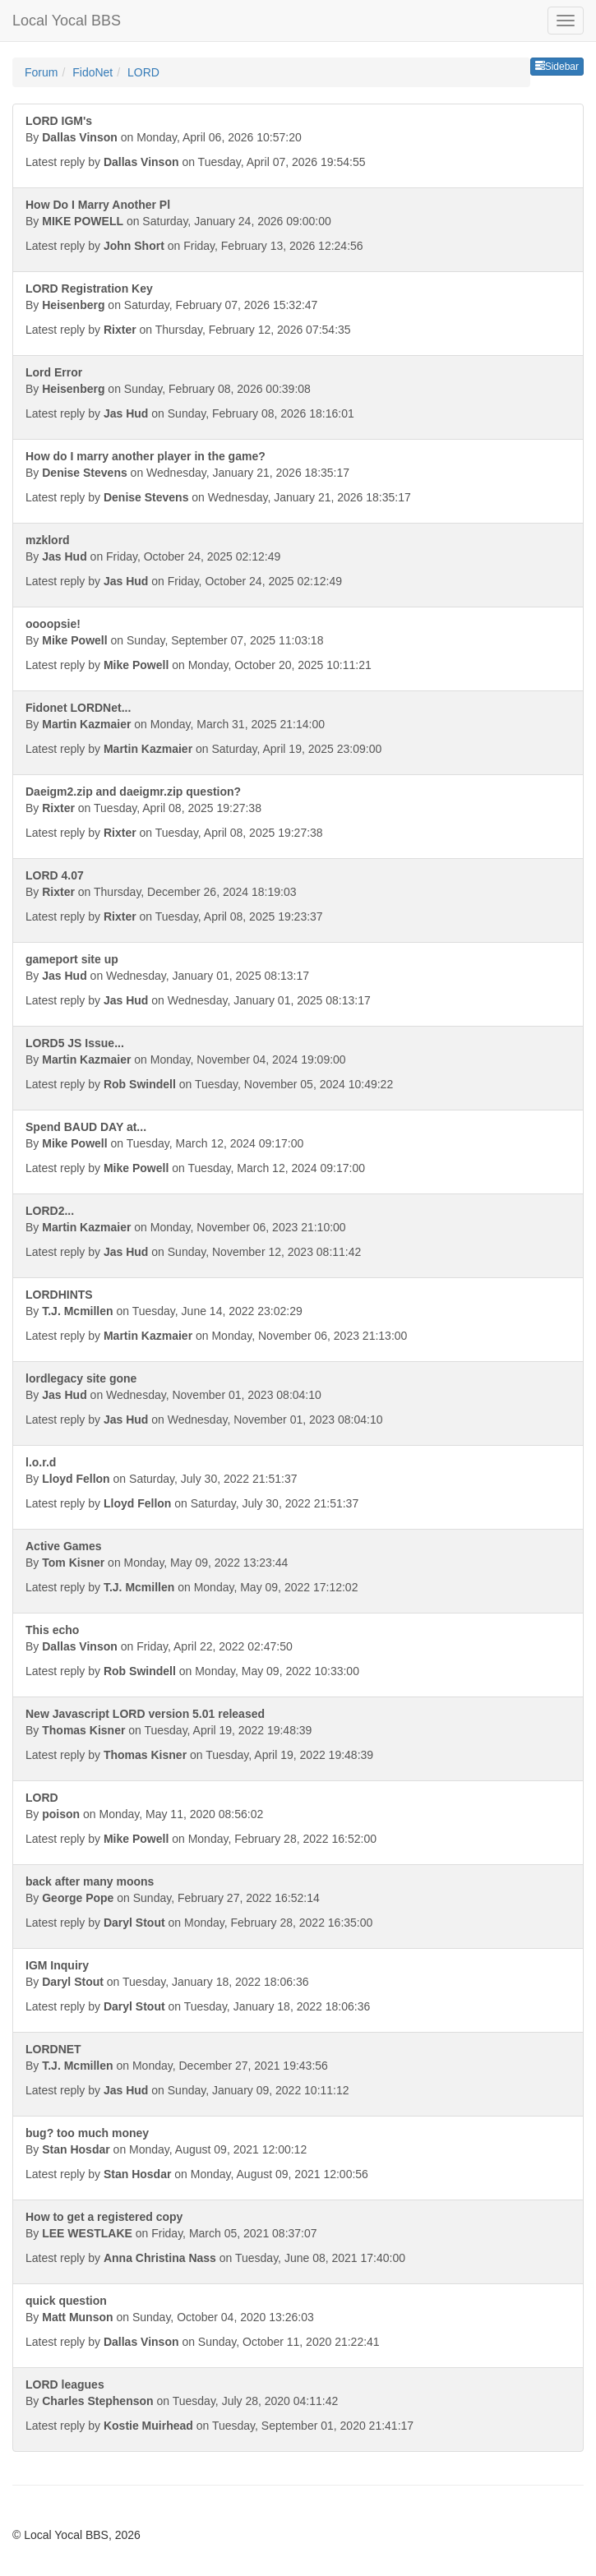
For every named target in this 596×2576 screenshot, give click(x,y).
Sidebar (557, 66)
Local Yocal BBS (66, 20)
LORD (143, 72)
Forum (41, 72)
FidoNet (92, 72)
